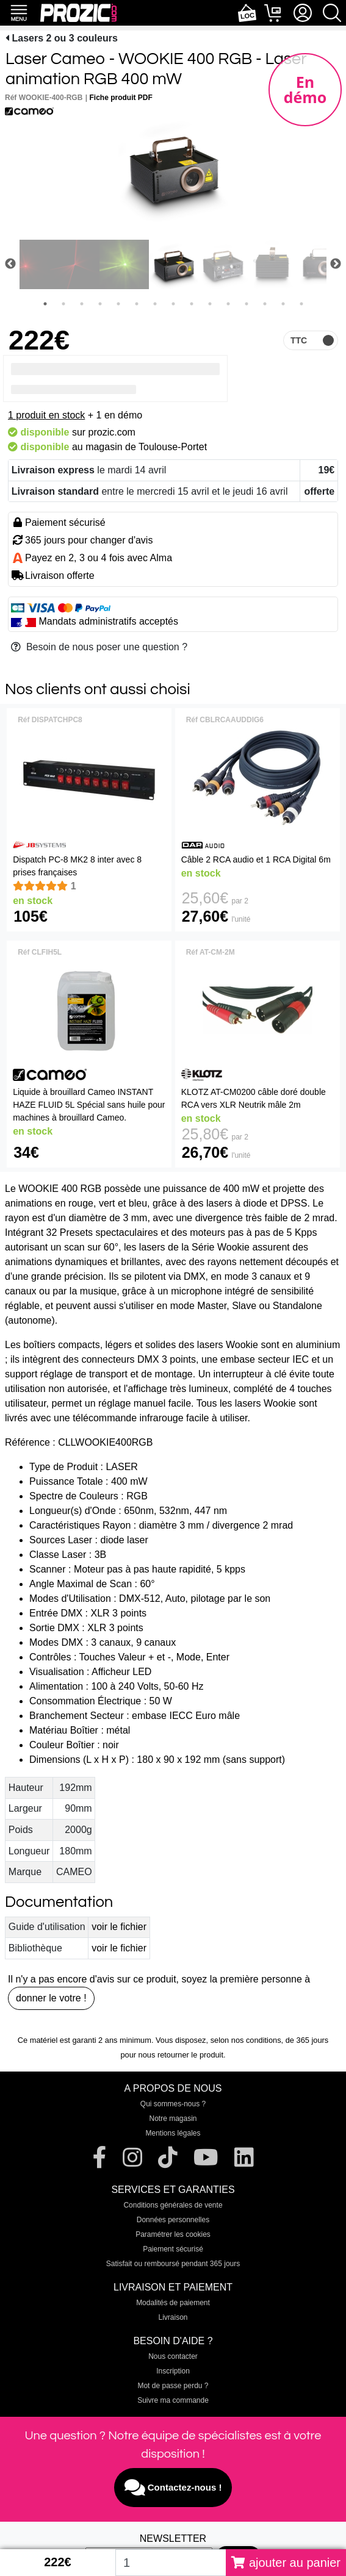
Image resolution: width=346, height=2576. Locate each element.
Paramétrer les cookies (173, 2234)
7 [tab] (155, 304)
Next (336, 264)
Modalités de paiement (173, 2302)
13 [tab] (265, 304)
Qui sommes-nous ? (173, 2104)
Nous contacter (173, 2356)
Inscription (173, 2371)
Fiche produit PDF (121, 97)
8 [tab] (173, 304)
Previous (10, 264)
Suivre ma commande (173, 2400)
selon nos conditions (246, 2040)
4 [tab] (100, 304)
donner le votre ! (51, 1998)
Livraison (172, 2317)
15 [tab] (301, 304)
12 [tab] (246, 304)
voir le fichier (119, 1926)
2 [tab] (63, 304)
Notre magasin (172, 2118)
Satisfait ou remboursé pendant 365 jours (173, 2263)
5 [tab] (118, 304)
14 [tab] (283, 304)
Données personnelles (173, 2219)
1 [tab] (45, 304)
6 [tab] (137, 304)
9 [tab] (192, 304)
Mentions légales (172, 2133)
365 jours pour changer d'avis (89, 540)
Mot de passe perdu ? (172, 2385)
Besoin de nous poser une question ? (99, 647)
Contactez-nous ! (173, 2487)
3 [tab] (82, 304)
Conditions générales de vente (172, 2205)
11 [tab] (228, 304)
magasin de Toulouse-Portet (146, 447)
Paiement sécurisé (173, 2249)
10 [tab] (210, 304)
